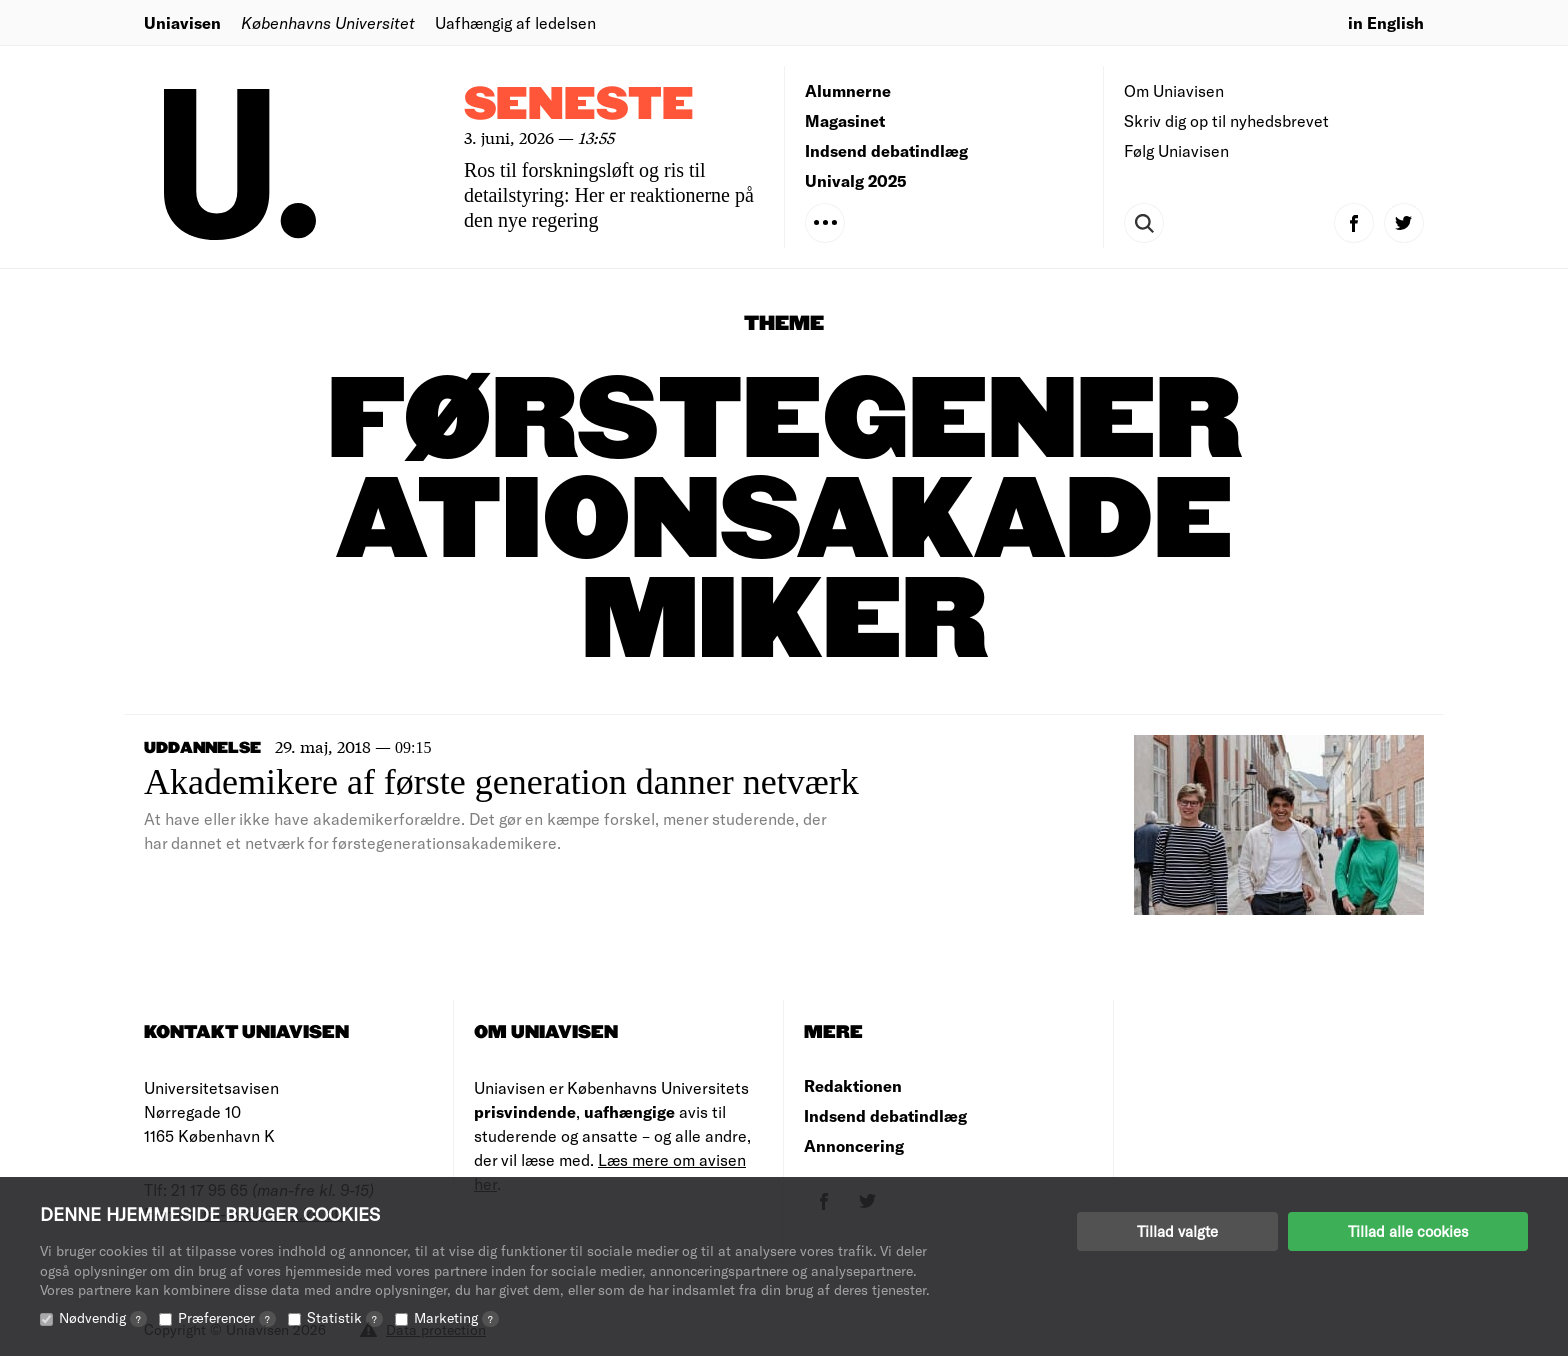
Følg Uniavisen (1176, 150)
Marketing (456, 1317)
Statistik (345, 1317)
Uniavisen (182, 22)
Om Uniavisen (1174, 90)
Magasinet (845, 120)
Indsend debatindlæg (886, 150)
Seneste (579, 105)
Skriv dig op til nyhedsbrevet (1226, 120)
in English (1386, 22)
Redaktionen (853, 1085)
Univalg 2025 (856, 180)
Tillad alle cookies (1408, 1231)
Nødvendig (103, 1317)
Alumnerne (848, 90)
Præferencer (227, 1317)
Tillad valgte (1177, 1231)
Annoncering (854, 1145)
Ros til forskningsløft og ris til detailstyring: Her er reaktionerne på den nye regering (609, 195)
